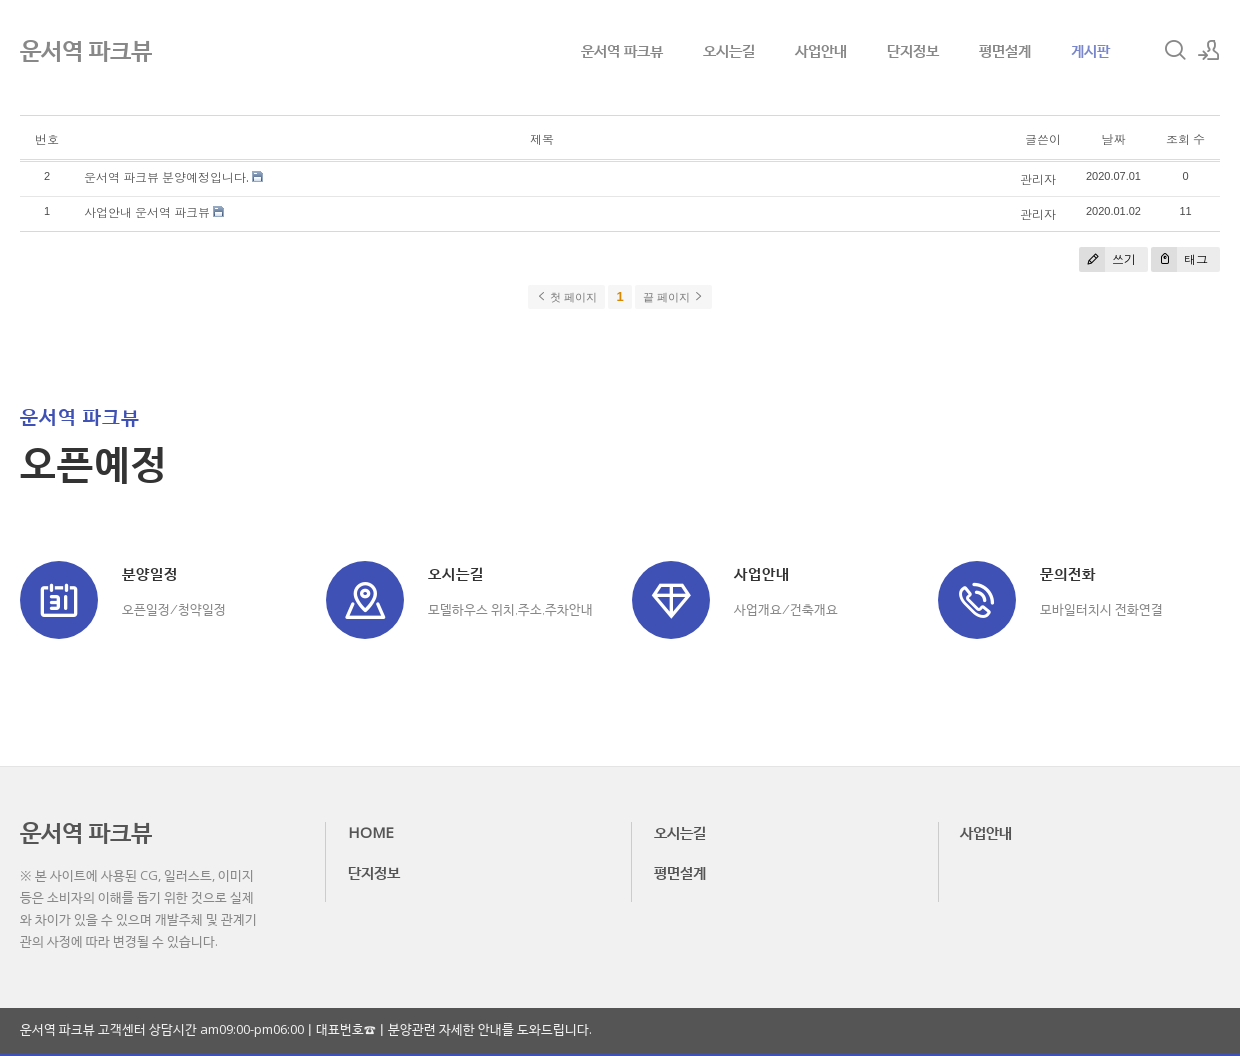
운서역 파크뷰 (622, 50)
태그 (1179, 259)
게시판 (1090, 50)
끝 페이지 (673, 297)
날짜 (1113, 139)
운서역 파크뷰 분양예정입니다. (166, 177)
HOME (371, 832)
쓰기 (1107, 259)
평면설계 (1005, 50)
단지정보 (913, 50)
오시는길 (729, 50)
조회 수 (1185, 139)
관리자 (1038, 179)
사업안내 (821, 50)
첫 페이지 (566, 297)
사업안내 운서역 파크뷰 (147, 212)
